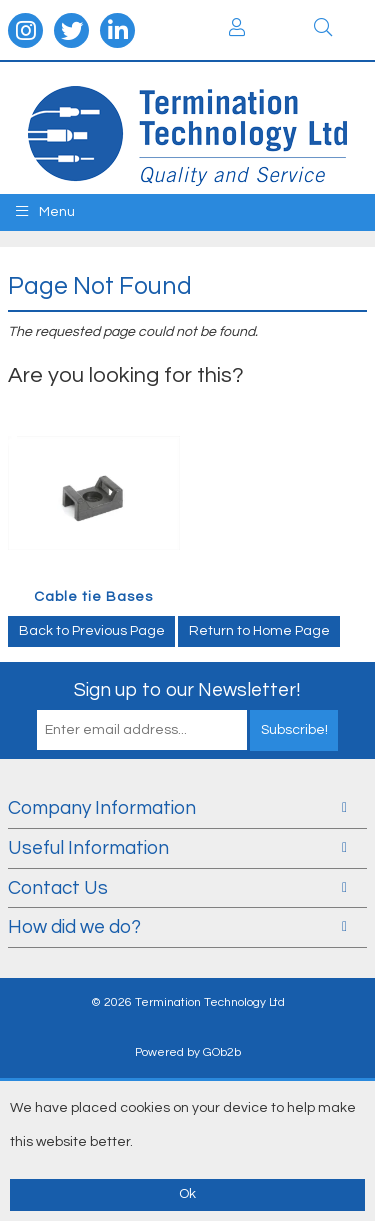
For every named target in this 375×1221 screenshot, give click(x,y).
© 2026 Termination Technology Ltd (188, 1002)
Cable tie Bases (93, 597)
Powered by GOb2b (188, 1052)
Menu (45, 211)
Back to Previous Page (92, 631)
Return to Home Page (259, 631)
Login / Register (237, 27)
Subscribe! (294, 730)
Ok (187, 1194)
